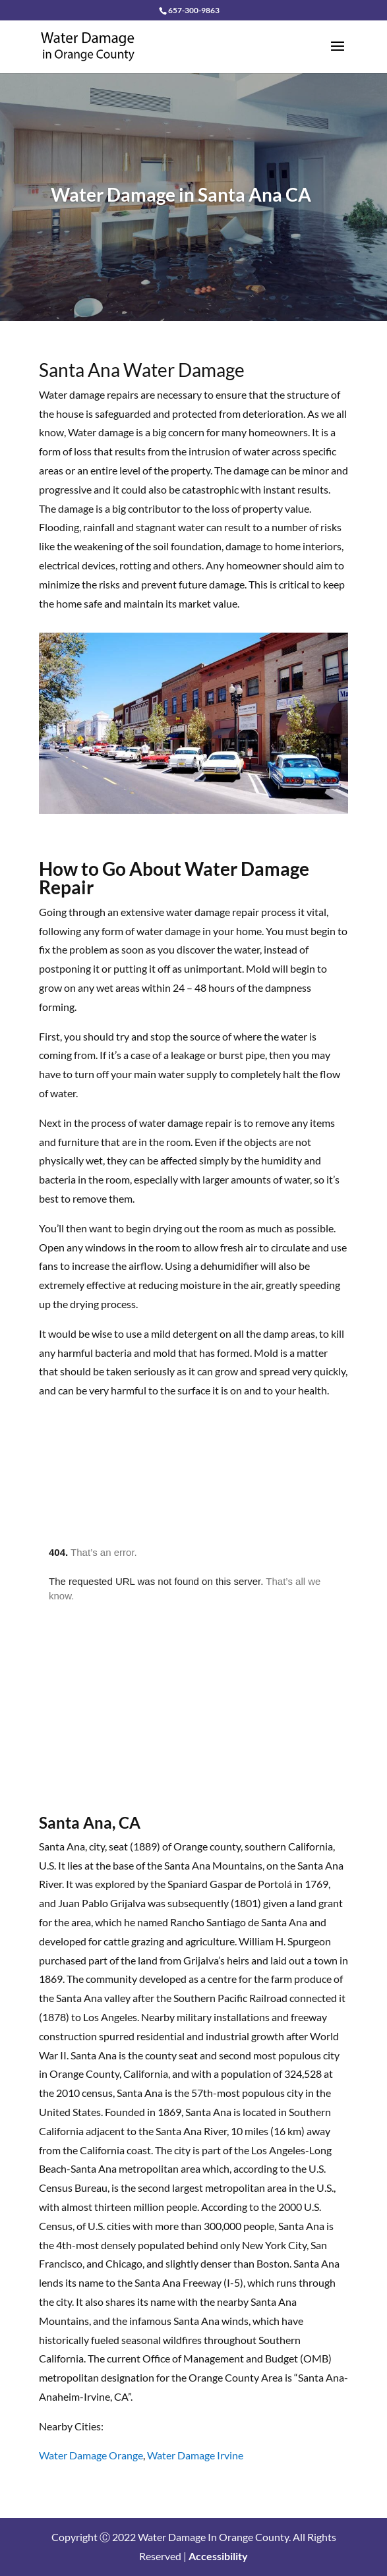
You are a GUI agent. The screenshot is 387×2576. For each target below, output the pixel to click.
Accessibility (218, 2556)
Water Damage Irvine (195, 2455)
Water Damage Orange (91, 2455)
